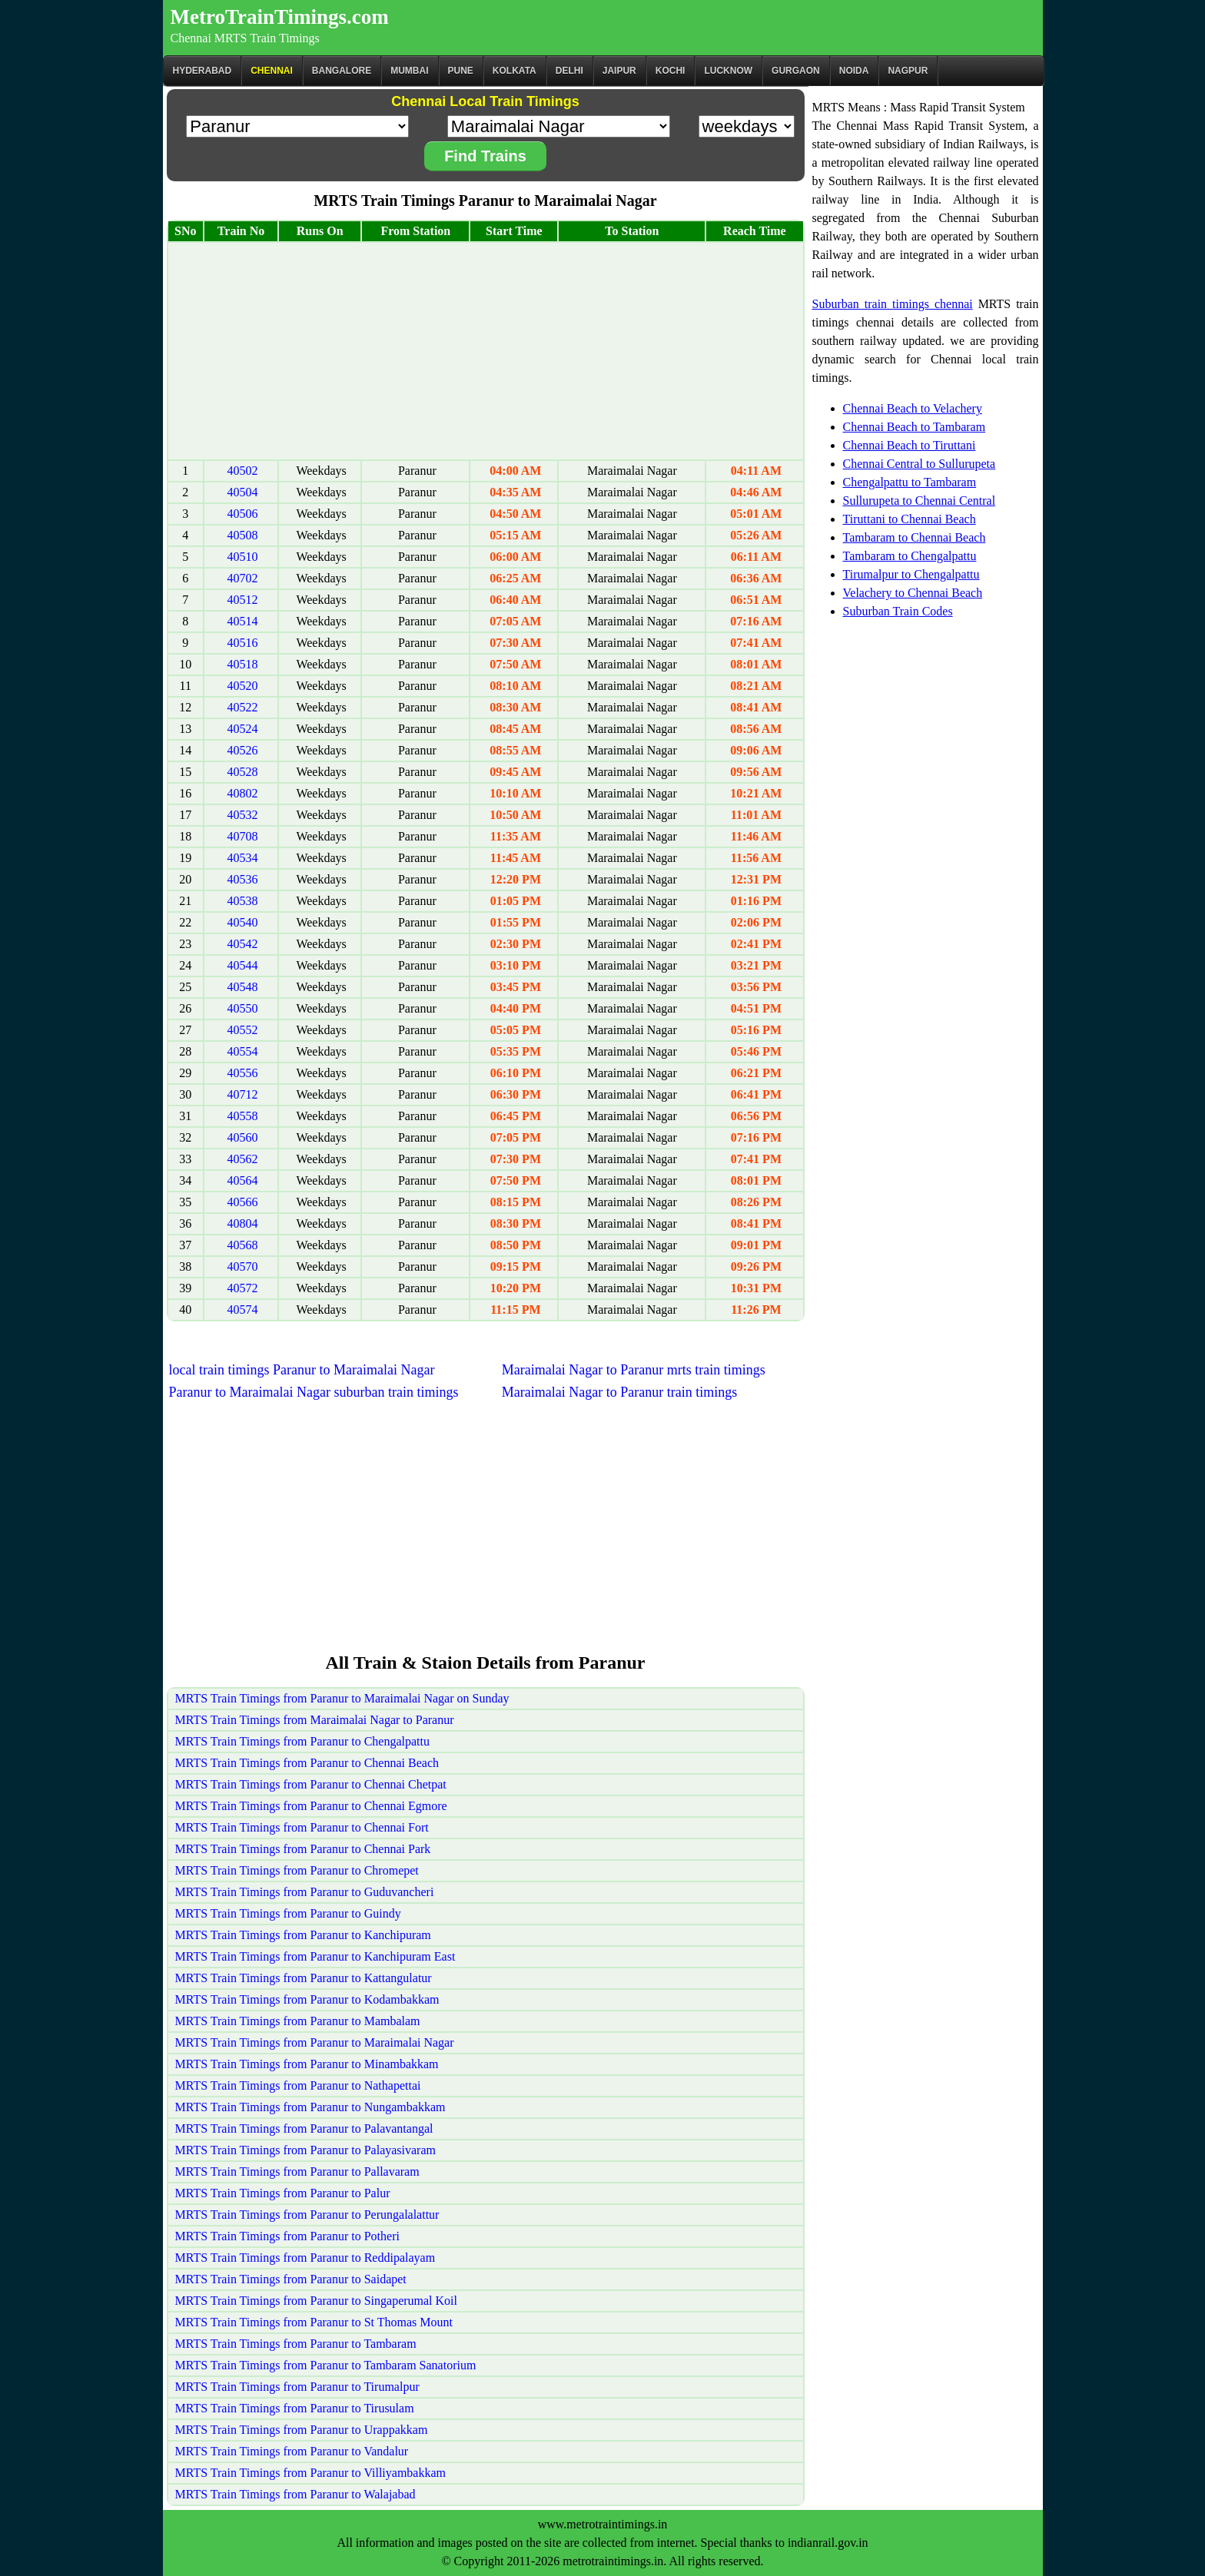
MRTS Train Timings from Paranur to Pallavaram (297, 2171)
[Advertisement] (485, 351)
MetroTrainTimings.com (280, 16)
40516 (242, 642)
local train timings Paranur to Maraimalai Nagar (302, 1370)
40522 (242, 707)
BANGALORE (341, 70)
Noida (854, 70)
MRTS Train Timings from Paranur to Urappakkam (301, 2429)
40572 (242, 1288)
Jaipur (619, 70)
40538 (242, 900)
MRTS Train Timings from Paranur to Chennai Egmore (311, 1805)
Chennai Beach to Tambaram (914, 426)
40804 (242, 1223)
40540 (242, 922)
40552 (242, 1029)
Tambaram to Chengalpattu (910, 555)
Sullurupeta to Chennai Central (919, 500)
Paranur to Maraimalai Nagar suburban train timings (314, 1392)
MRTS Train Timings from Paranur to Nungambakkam (310, 2107)
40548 (242, 986)
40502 (242, 470)
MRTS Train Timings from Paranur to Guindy (288, 1913)
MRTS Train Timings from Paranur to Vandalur (292, 2451)
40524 (242, 728)
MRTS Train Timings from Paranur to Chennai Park (303, 1848)
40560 (242, 1137)
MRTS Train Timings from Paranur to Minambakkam (307, 2063)
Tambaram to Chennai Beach (914, 537)
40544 (242, 965)
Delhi (569, 70)
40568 (242, 1245)
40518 (242, 664)
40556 (242, 1072)
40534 (242, 857)
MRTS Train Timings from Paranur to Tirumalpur (297, 2386)
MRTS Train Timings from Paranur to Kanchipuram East (315, 1956)
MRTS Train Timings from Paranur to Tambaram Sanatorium (325, 2365)
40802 (242, 793)
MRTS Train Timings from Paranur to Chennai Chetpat (310, 1784)
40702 (242, 578)
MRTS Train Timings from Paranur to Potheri (287, 2236)
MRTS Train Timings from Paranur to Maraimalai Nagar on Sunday (342, 1698)
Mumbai (409, 70)
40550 (242, 1008)
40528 (242, 771)
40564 (242, 1180)
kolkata (514, 70)
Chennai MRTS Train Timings (245, 38)
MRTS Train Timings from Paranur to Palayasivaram (306, 2150)
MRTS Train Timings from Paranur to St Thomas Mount (314, 2322)
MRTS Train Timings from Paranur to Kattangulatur (303, 1977)
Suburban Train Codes (898, 611)
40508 (242, 535)
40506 (242, 513)
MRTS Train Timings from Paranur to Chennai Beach (307, 1762)
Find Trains (485, 156)
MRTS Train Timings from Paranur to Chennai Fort (302, 1827)
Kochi (670, 70)
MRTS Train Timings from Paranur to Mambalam (297, 2020)
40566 (242, 1201)
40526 (242, 750)
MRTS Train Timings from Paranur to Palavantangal (304, 2128)
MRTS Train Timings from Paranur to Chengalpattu (302, 1741)
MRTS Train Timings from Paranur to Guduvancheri (304, 1891)
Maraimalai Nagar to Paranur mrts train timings (633, 1370)
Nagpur (908, 70)
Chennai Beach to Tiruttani (909, 445)
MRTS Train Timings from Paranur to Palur (282, 2193)
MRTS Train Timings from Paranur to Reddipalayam (305, 2257)
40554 (242, 1051)
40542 (242, 943)
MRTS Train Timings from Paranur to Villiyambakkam (310, 2472)
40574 (242, 1309)
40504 (242, 492)
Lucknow (728, 70)
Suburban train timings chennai (892, 303)
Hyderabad (202, 70)
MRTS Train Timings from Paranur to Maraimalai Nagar (314, 2042)
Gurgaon (796, 70)
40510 (242, 556)
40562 (242, 1158)
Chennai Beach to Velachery (912, 408)
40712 (242, 1094)
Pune (460, 70)
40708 (242, 836)
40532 (242, 814)
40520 (242, 685)
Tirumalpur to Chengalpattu (911, 574)
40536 (242, 879)
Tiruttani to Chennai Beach (909, 518)
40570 (242, 1266)
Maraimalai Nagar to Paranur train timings (619, 1392)
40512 (242, 599)
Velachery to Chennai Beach (913, 592)
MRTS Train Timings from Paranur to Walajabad (295, 2494)
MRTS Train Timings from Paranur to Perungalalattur (307, 2214)
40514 (242, 621)
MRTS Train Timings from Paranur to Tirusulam (294, 2408)
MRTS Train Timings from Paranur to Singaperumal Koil (316, 2300)
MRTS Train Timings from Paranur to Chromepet (297, 1870)
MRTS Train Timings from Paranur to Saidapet (291, 2279)
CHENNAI (272, 70)
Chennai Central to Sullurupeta (919, 463)
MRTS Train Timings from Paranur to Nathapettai (298, 2085)
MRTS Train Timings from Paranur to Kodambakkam (307, 1999)
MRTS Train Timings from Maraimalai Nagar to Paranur (314, 1719)
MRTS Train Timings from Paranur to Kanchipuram (303, 1934)
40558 (242, 1115)
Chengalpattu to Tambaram (910, 482)
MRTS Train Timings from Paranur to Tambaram (296, 2343)
